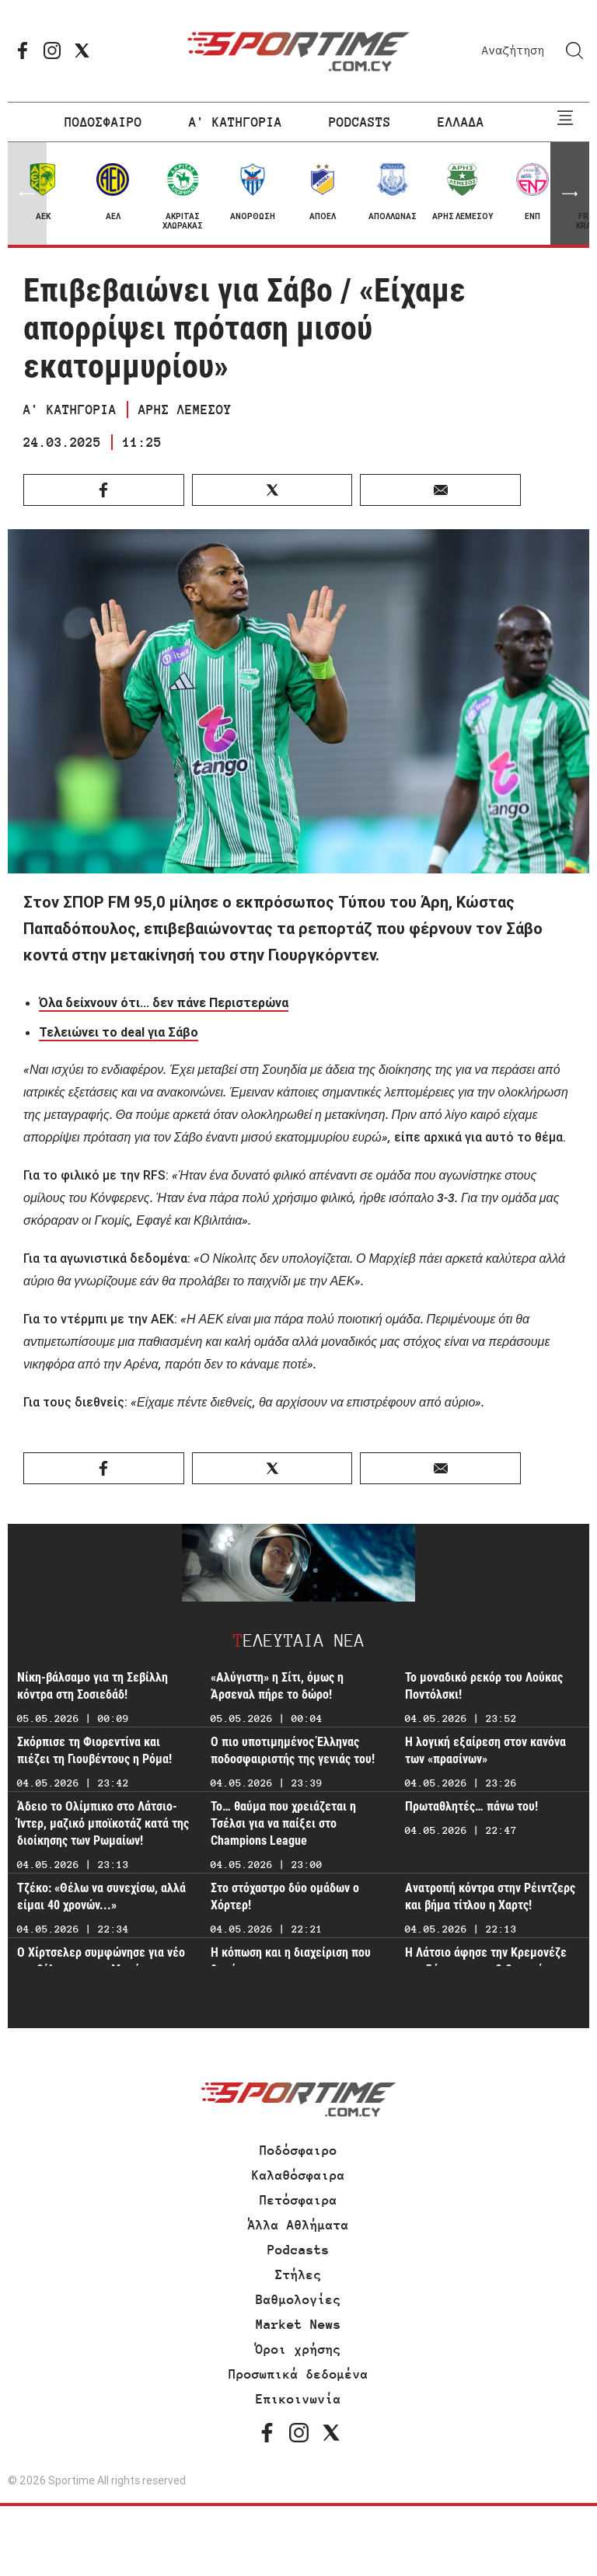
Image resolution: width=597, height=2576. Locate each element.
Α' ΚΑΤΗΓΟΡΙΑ (235, 122)
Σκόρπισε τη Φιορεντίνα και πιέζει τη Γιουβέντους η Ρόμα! (94, 1750)
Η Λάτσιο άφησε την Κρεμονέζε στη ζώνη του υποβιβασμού (486, 1961)
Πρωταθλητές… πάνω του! (471, 1806)
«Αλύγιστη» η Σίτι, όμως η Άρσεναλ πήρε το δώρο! (277, 1686)
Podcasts (298, 2249)
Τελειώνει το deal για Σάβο (118, 1032)
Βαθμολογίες (298, 2299)
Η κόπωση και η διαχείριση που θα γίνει (291, 1961)
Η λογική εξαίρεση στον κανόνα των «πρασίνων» (485, 1750)
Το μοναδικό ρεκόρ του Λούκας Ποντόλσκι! (484, 1686)
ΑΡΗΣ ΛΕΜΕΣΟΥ (185, 409)
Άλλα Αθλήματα (298, 2225)
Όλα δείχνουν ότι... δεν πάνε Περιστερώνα (163, 1002)
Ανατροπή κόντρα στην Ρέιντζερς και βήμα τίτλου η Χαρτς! (490, 1896)
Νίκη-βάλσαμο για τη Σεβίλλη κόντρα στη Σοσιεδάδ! (92, 1686)
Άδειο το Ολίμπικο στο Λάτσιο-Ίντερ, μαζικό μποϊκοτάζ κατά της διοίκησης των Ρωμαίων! (103, 1823)
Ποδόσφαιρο (298, 2150)
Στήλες (298, 2274)
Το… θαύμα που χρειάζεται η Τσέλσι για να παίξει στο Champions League (283, 1823)
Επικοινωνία (298, 2399)
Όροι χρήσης (298, 2349)
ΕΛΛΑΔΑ (461, 122)
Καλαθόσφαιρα (298, 2175)
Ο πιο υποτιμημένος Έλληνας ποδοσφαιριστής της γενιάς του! (293, 1750)
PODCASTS (360, 122)
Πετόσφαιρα (298, 2200)
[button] (569, 193)
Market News (298, 2324)
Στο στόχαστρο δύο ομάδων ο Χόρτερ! (285, 1896)
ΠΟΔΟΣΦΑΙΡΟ (103, 122)
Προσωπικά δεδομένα (298, 2374)
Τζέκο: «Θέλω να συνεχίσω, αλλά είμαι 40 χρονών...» (101, 1896)
